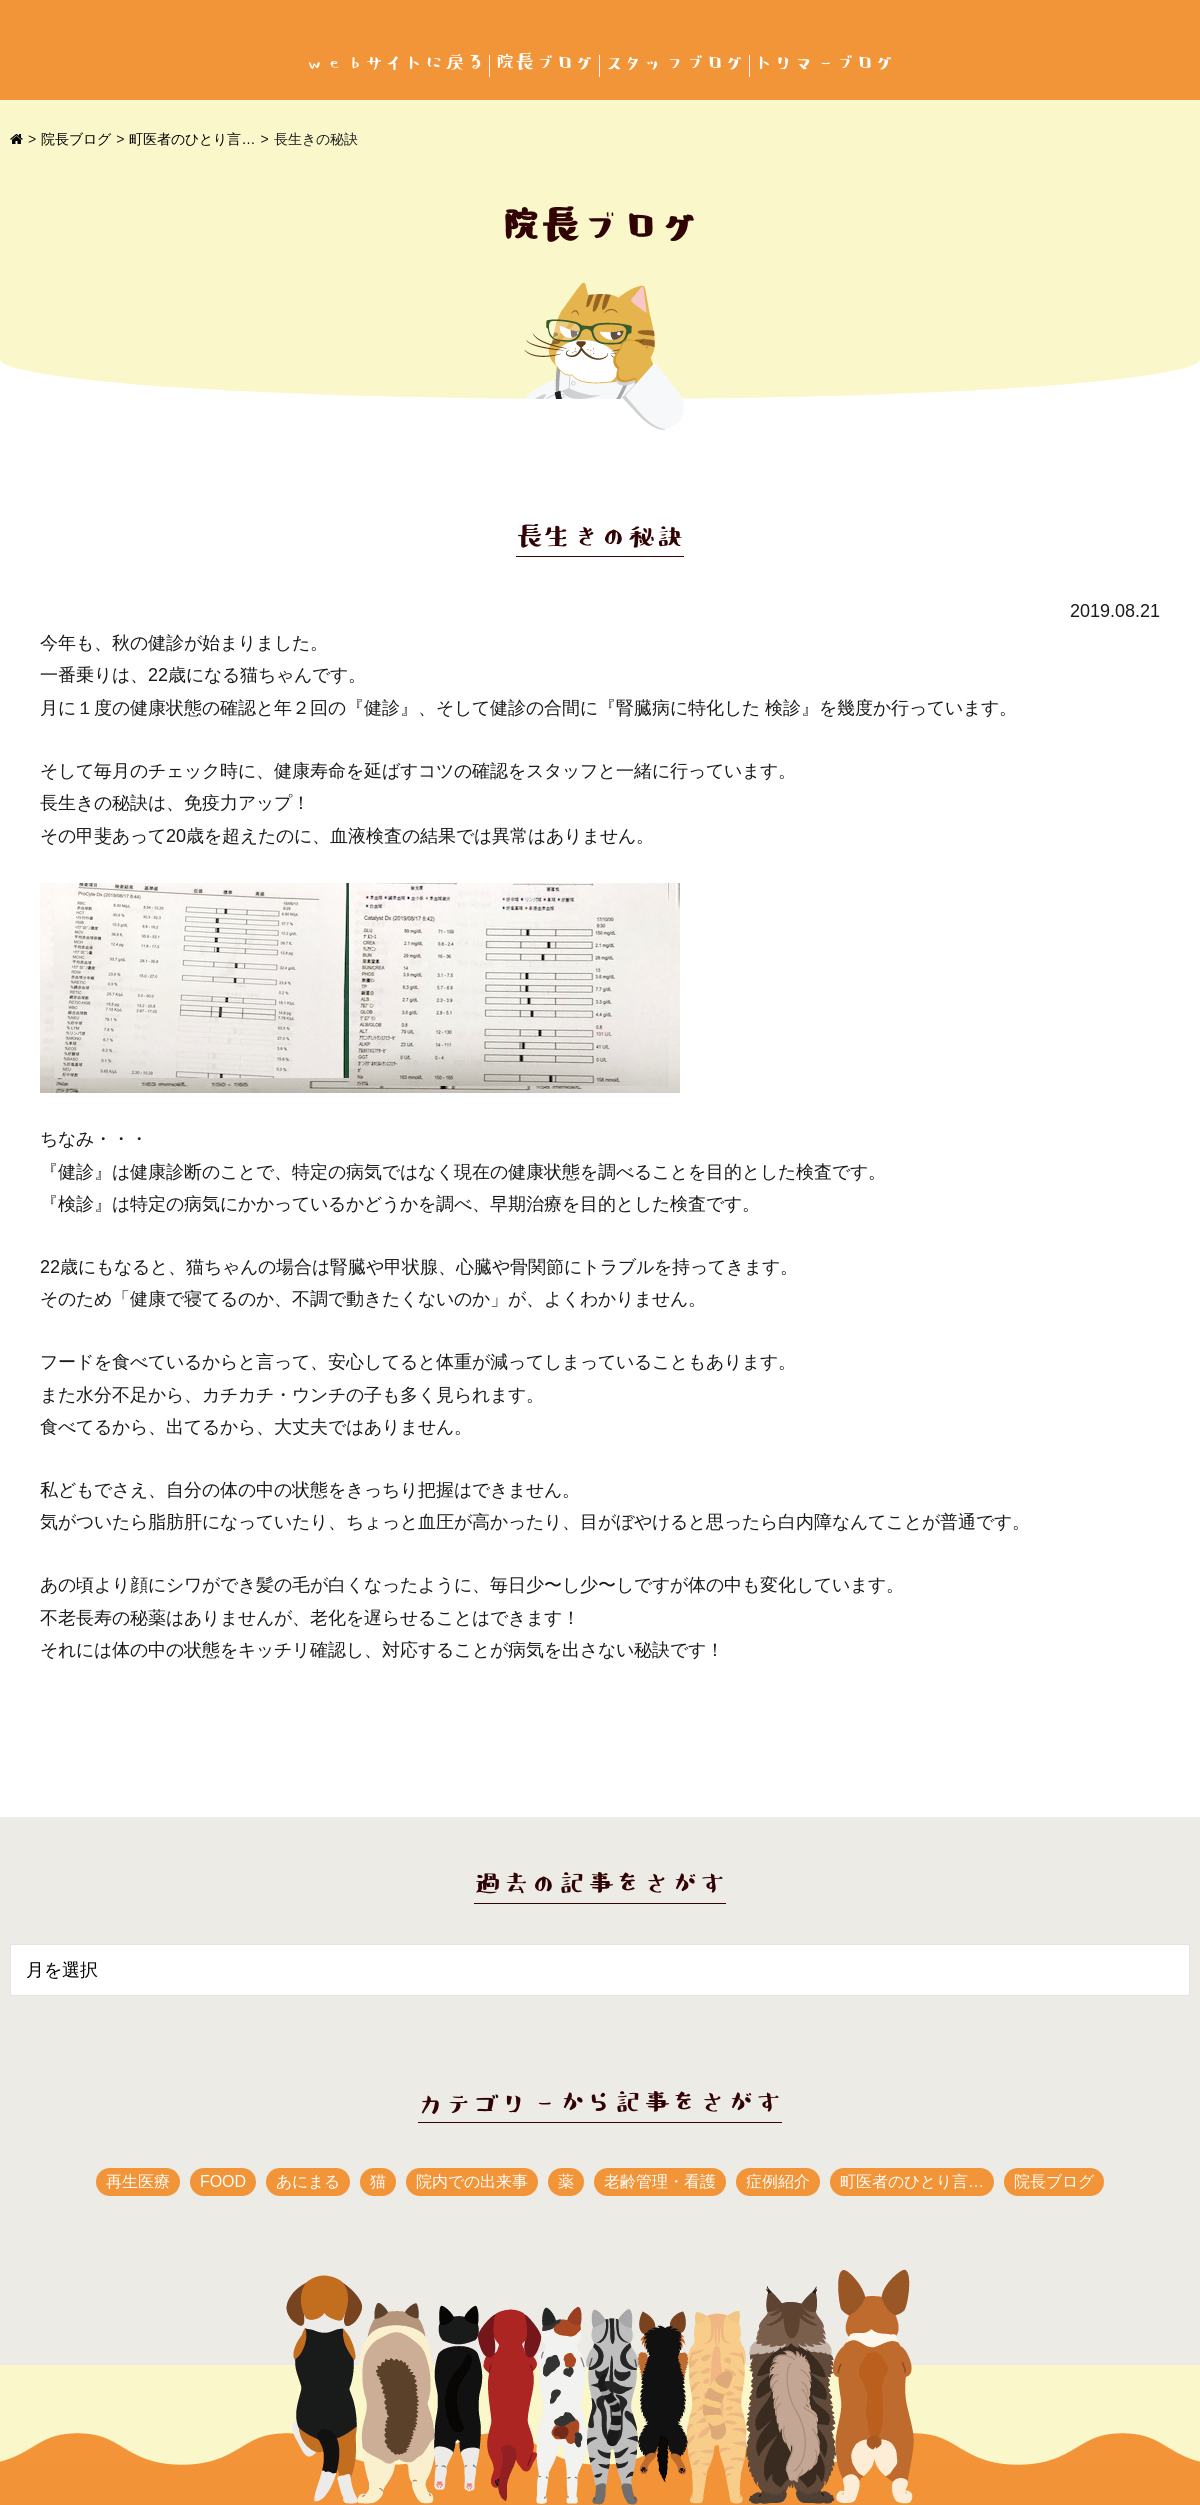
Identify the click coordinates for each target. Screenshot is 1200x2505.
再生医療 (138, 2181)
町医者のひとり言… (192, 139)
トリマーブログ (825, 63)
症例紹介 (778, 2181)
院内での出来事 (472, 2181)
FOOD (223, 2181)
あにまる (308, 2181)
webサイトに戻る (395, 63)
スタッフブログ (675, 63)
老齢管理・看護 (660, 2181)
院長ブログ (545, 63)
